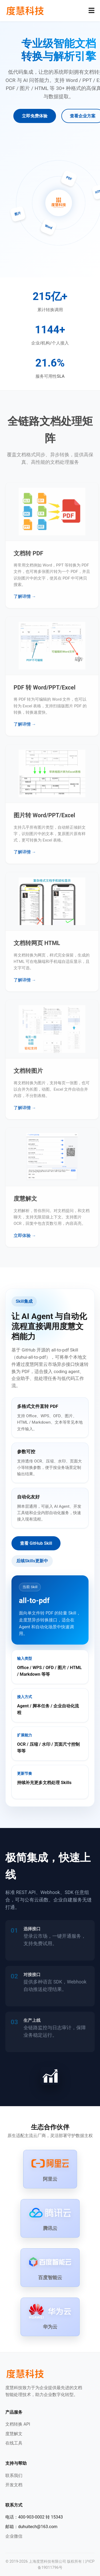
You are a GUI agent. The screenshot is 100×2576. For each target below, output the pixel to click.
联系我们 (13, 2475)
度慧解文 (13, 2433)
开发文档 (13, 2484)
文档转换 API (17, 2424)
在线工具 (13, 2443)
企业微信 (13, 2536)
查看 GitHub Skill (36, 1543)
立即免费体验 (34, 116)
